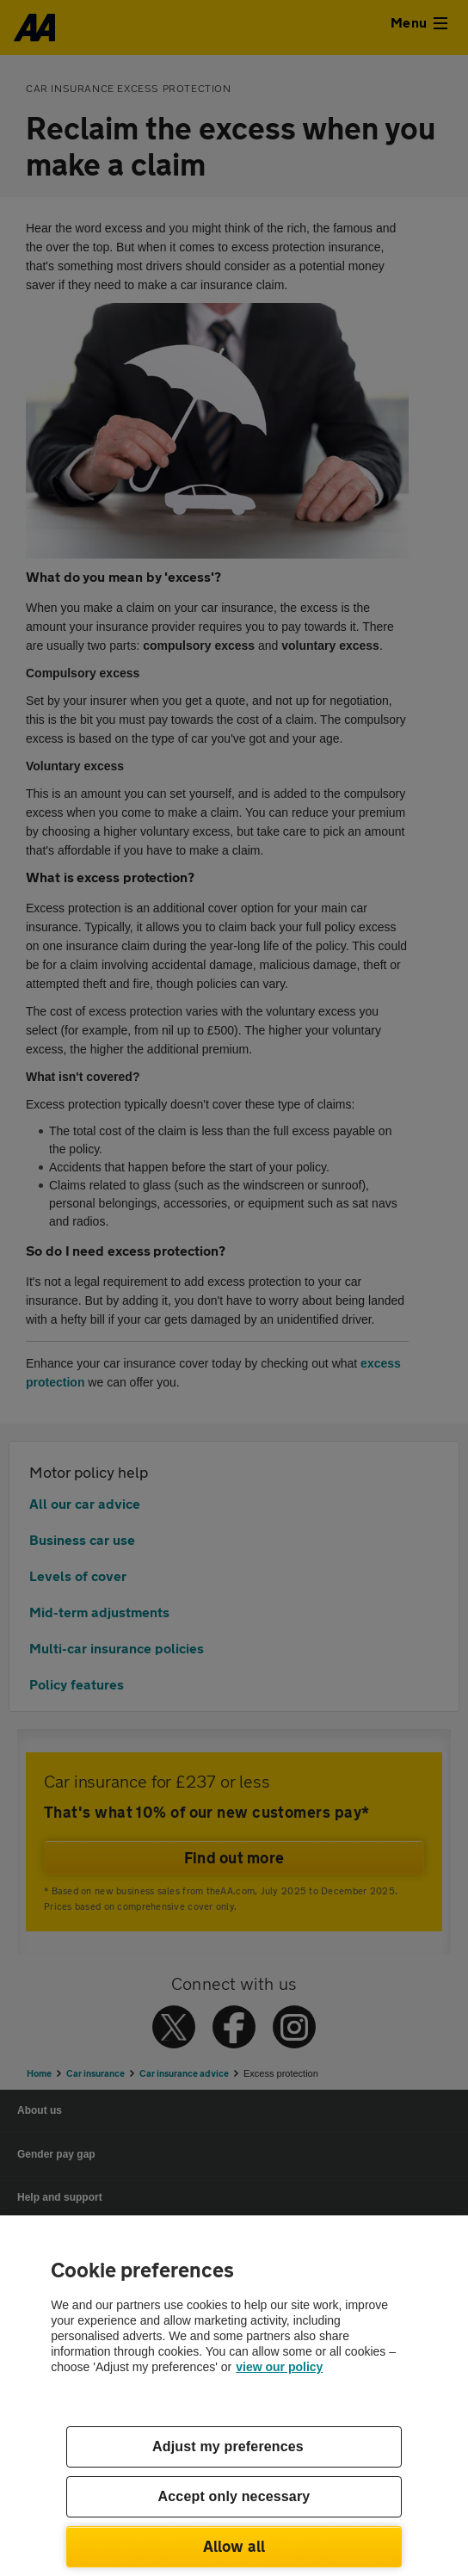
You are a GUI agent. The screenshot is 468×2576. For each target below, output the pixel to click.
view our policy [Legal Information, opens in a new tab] (279, 2367)
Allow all (234, 2545)
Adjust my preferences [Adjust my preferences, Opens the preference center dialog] (228, 2446)
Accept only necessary (234, 2496)
